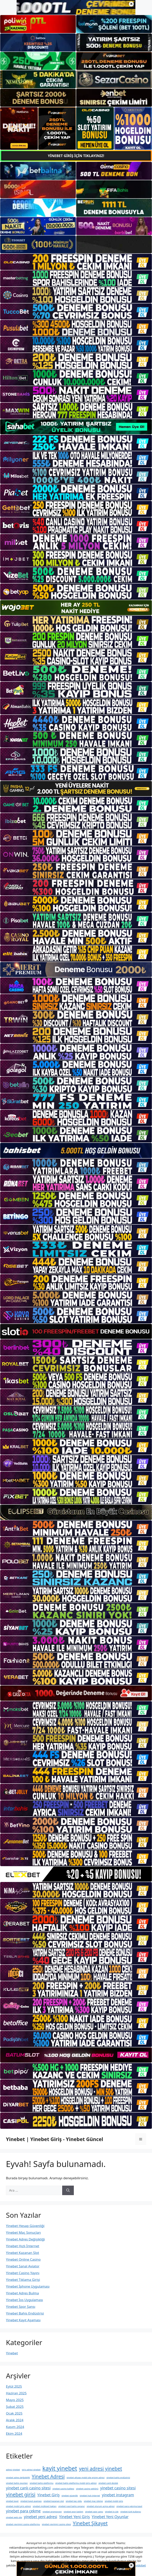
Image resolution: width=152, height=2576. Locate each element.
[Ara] (68, 2190)
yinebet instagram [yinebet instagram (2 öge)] (118, 2495)
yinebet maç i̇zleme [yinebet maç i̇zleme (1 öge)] (93, 2501)
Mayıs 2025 (15, 2400)
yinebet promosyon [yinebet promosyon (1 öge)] (52, 2511)
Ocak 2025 (14, 2413)
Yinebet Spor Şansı (20, 2306)
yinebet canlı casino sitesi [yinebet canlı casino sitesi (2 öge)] (28, 2488)
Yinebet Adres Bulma (22, 2293)
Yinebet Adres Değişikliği (25, 2239)
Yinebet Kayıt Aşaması (23, 2320)
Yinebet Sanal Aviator (22, 2266)
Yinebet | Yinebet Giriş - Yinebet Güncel (54, 2139)
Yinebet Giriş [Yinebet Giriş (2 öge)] (48, 2495)
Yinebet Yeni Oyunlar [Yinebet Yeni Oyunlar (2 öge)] (110, 2516)
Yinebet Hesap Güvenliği (25, 2225)
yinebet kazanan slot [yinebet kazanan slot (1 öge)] (54, 2501)
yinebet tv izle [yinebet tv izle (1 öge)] (112, 2511)
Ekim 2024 (14, 2433)
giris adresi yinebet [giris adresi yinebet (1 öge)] (31, 2469)
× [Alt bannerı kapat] (131, 2565)
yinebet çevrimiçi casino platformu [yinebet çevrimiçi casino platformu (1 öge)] (23, 2524)
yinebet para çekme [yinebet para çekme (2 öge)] (23, 2511)
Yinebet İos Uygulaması (24, 2300)
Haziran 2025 (16, 2393)
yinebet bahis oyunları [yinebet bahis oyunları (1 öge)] (17, 2483)
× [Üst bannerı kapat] (131, 4)
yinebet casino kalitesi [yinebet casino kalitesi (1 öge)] (63, 2488)
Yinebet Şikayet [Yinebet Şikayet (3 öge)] (90, 2523)
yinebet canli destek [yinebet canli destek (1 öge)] (108, 2483)
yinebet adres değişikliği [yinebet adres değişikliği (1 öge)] (18, 2477)
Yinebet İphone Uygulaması (27, 2286)
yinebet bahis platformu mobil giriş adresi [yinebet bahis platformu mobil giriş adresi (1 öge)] (76, 2483)
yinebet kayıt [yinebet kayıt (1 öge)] (12, 2501)
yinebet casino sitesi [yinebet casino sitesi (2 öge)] (118, 2488)
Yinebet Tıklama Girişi (23, 2279)
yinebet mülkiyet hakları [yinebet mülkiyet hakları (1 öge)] (45, 2506)
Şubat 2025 (15, 2406)
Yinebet (12, 2353)
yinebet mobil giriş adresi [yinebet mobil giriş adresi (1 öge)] (18, 2506)
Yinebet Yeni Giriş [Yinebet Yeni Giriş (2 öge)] (74, 2516)
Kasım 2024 (15, 2426)
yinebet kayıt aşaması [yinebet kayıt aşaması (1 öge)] (31, 2501)
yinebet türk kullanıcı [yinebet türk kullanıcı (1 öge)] (130, 2511)
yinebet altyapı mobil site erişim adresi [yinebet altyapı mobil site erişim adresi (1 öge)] (85, 2477)
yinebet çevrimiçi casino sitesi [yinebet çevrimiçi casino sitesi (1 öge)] (56, 2524)
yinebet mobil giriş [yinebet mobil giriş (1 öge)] (114, 2501)
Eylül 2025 (14, 2386)
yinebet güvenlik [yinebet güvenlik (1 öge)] (70, 2495)
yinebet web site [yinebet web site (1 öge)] (14, 2517)
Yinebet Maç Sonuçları (23, 2232)
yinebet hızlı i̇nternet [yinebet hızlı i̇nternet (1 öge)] (90, 2495)
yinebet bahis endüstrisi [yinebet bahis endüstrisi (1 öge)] (118, 2477)
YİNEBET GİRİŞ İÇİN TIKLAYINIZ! (76, 155)
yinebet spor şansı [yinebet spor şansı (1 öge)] (94, 2511)
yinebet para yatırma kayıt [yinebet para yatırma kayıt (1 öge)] (129, 2506)
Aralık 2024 (14, 2420)
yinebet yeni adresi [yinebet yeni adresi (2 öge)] (40, 2516)
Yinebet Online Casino (23, 2259)
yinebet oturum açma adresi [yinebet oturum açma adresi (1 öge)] (101, 2506)
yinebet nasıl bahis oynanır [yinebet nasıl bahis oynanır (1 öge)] (71, 2506)
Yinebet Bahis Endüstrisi (25, 2313)
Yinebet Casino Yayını (22, 2273)
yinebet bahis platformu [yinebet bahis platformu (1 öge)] (41, 2483)
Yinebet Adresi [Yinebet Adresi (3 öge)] (48, 2476)
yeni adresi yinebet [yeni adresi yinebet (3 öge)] (100, 2468)
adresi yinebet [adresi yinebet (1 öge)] (13, 2469)
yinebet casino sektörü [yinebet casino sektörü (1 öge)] (87, 2488)
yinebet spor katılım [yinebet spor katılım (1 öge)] (73, 2511)
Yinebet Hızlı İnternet (22, 2246)
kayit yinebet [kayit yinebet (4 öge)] (59, 2468)
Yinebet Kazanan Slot (22, 2252)
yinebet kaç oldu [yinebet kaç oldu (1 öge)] (74, 2501)
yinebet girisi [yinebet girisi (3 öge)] (20, 2494)
